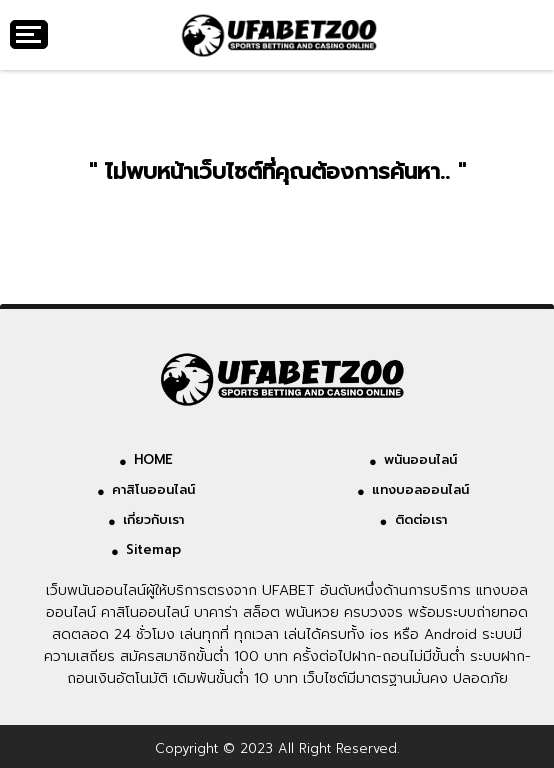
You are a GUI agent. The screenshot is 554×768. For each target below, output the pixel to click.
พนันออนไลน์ (420, 459)
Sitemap (153, 549)
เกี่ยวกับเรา (153, 519)
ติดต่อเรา (421, 519)
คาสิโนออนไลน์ (153, 489)
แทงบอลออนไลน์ (420, 489)
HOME (153, 459)
